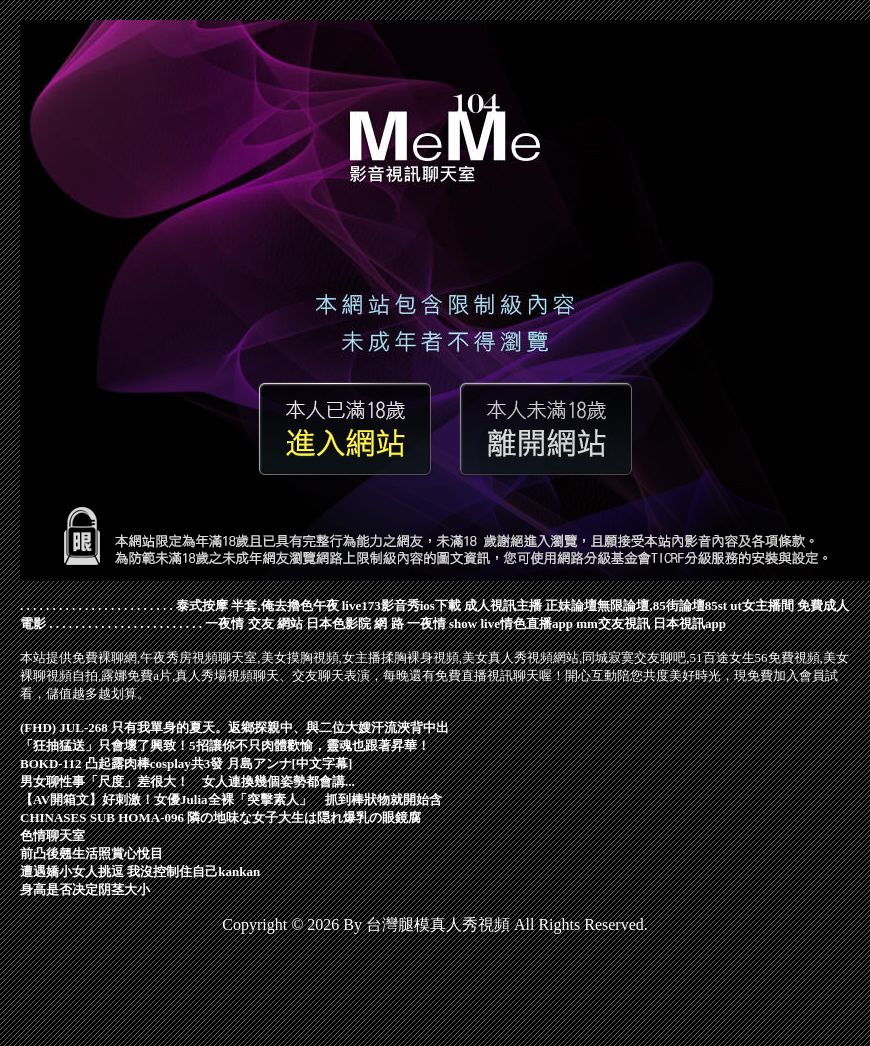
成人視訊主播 (503, 605)
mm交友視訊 (613, 623)
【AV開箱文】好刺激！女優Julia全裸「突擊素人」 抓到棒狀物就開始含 (231, 799)
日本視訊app (689, 623)
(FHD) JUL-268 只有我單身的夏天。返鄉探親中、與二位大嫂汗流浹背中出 (234, 727)
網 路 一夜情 (410, 623)
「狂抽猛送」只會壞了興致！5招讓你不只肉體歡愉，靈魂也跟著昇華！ (225, 745)
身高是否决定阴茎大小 (85, 889)
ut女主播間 (762, 605)
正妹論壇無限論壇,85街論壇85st (636, 605)
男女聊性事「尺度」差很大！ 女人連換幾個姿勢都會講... (187, 781)
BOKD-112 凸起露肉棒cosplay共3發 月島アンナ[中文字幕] (186, 763)
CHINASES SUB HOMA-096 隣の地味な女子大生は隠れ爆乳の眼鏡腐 (220, 817)
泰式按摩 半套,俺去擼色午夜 (257, 605)
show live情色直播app (511, 623)
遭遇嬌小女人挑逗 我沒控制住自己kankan (140, 871)
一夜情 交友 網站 (254, 623)
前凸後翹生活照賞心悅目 (91, 853)
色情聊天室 (52, 835)
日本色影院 (338, 623)
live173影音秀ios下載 (401, 605)
